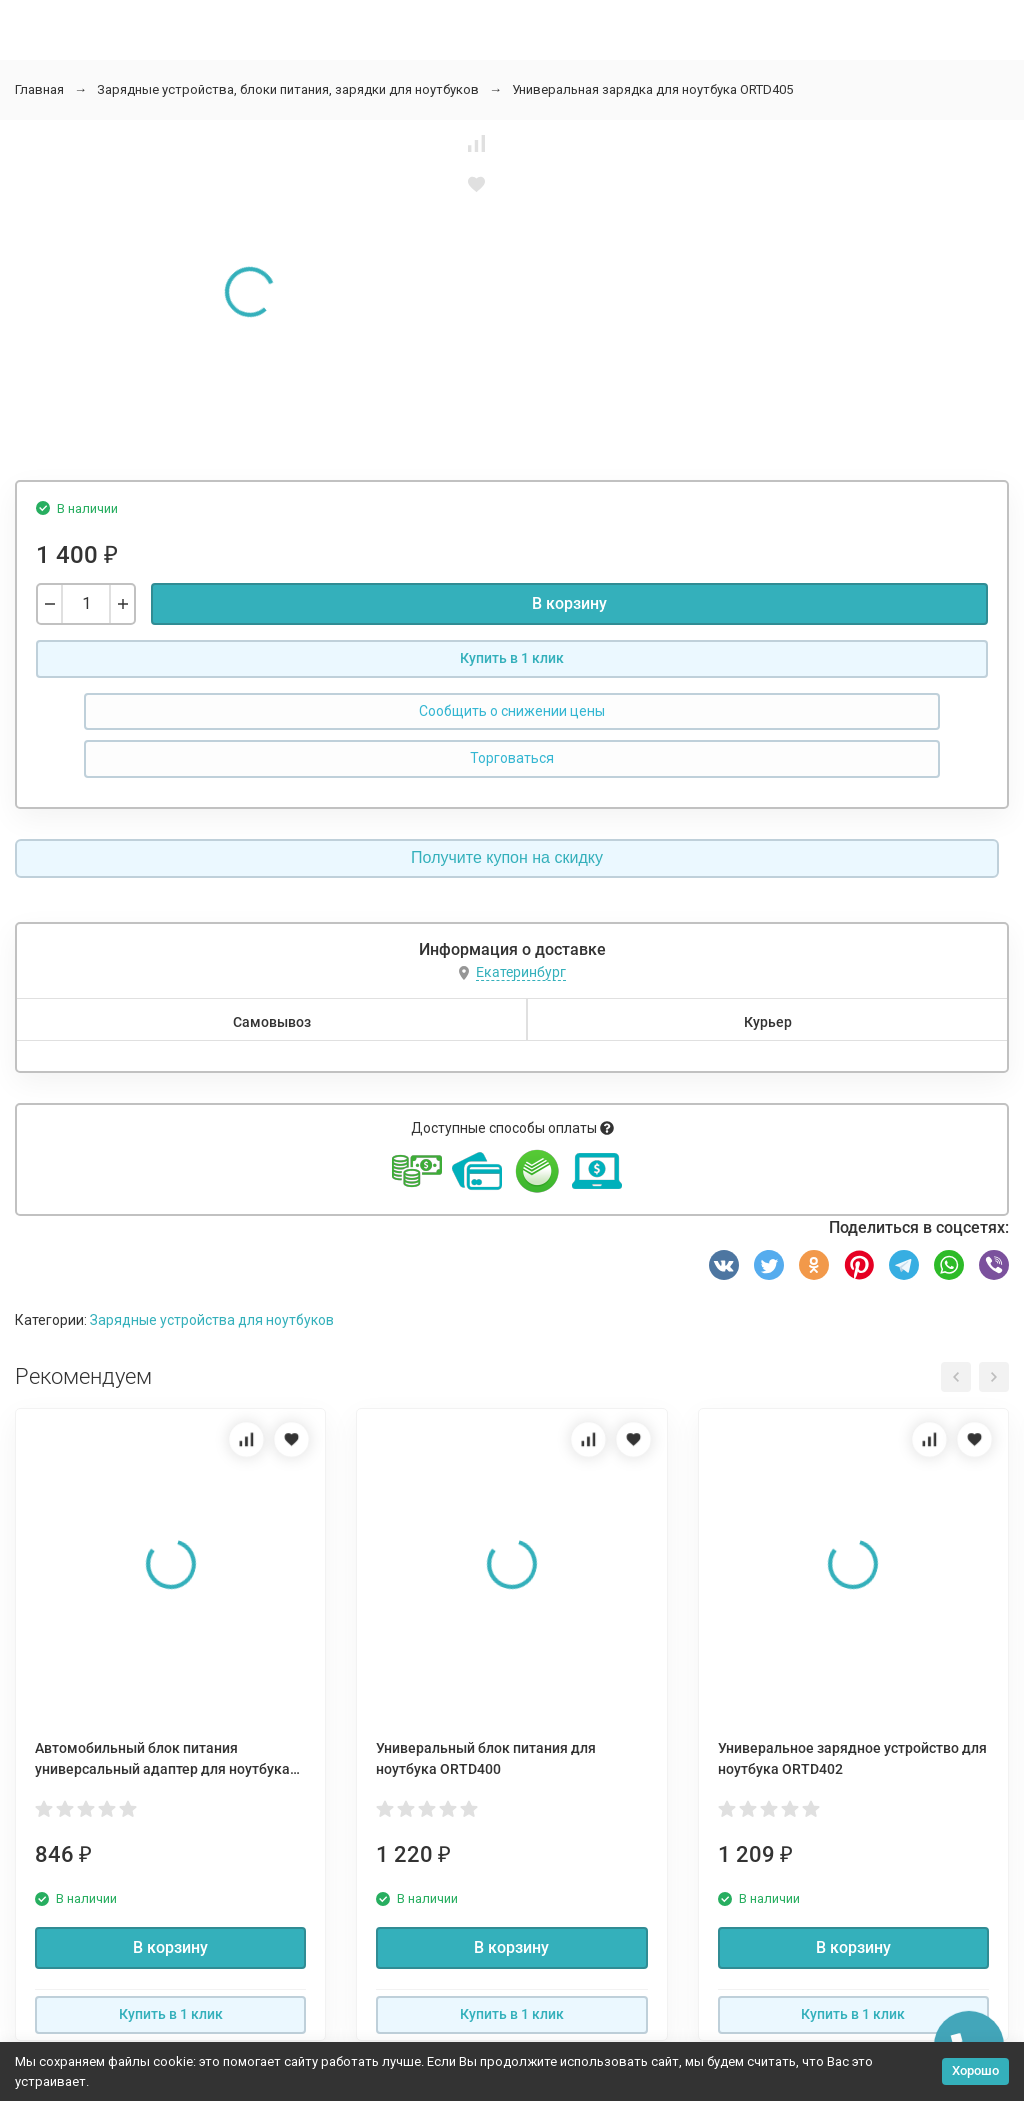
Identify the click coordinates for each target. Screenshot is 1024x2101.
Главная (39, 89)
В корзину (569, 603)
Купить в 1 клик (512, 658)
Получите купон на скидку (507, 857)
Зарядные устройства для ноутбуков (212, 1320)
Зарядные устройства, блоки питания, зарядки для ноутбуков (288, 89)
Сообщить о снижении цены (512, 711)
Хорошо (975, 2070)
